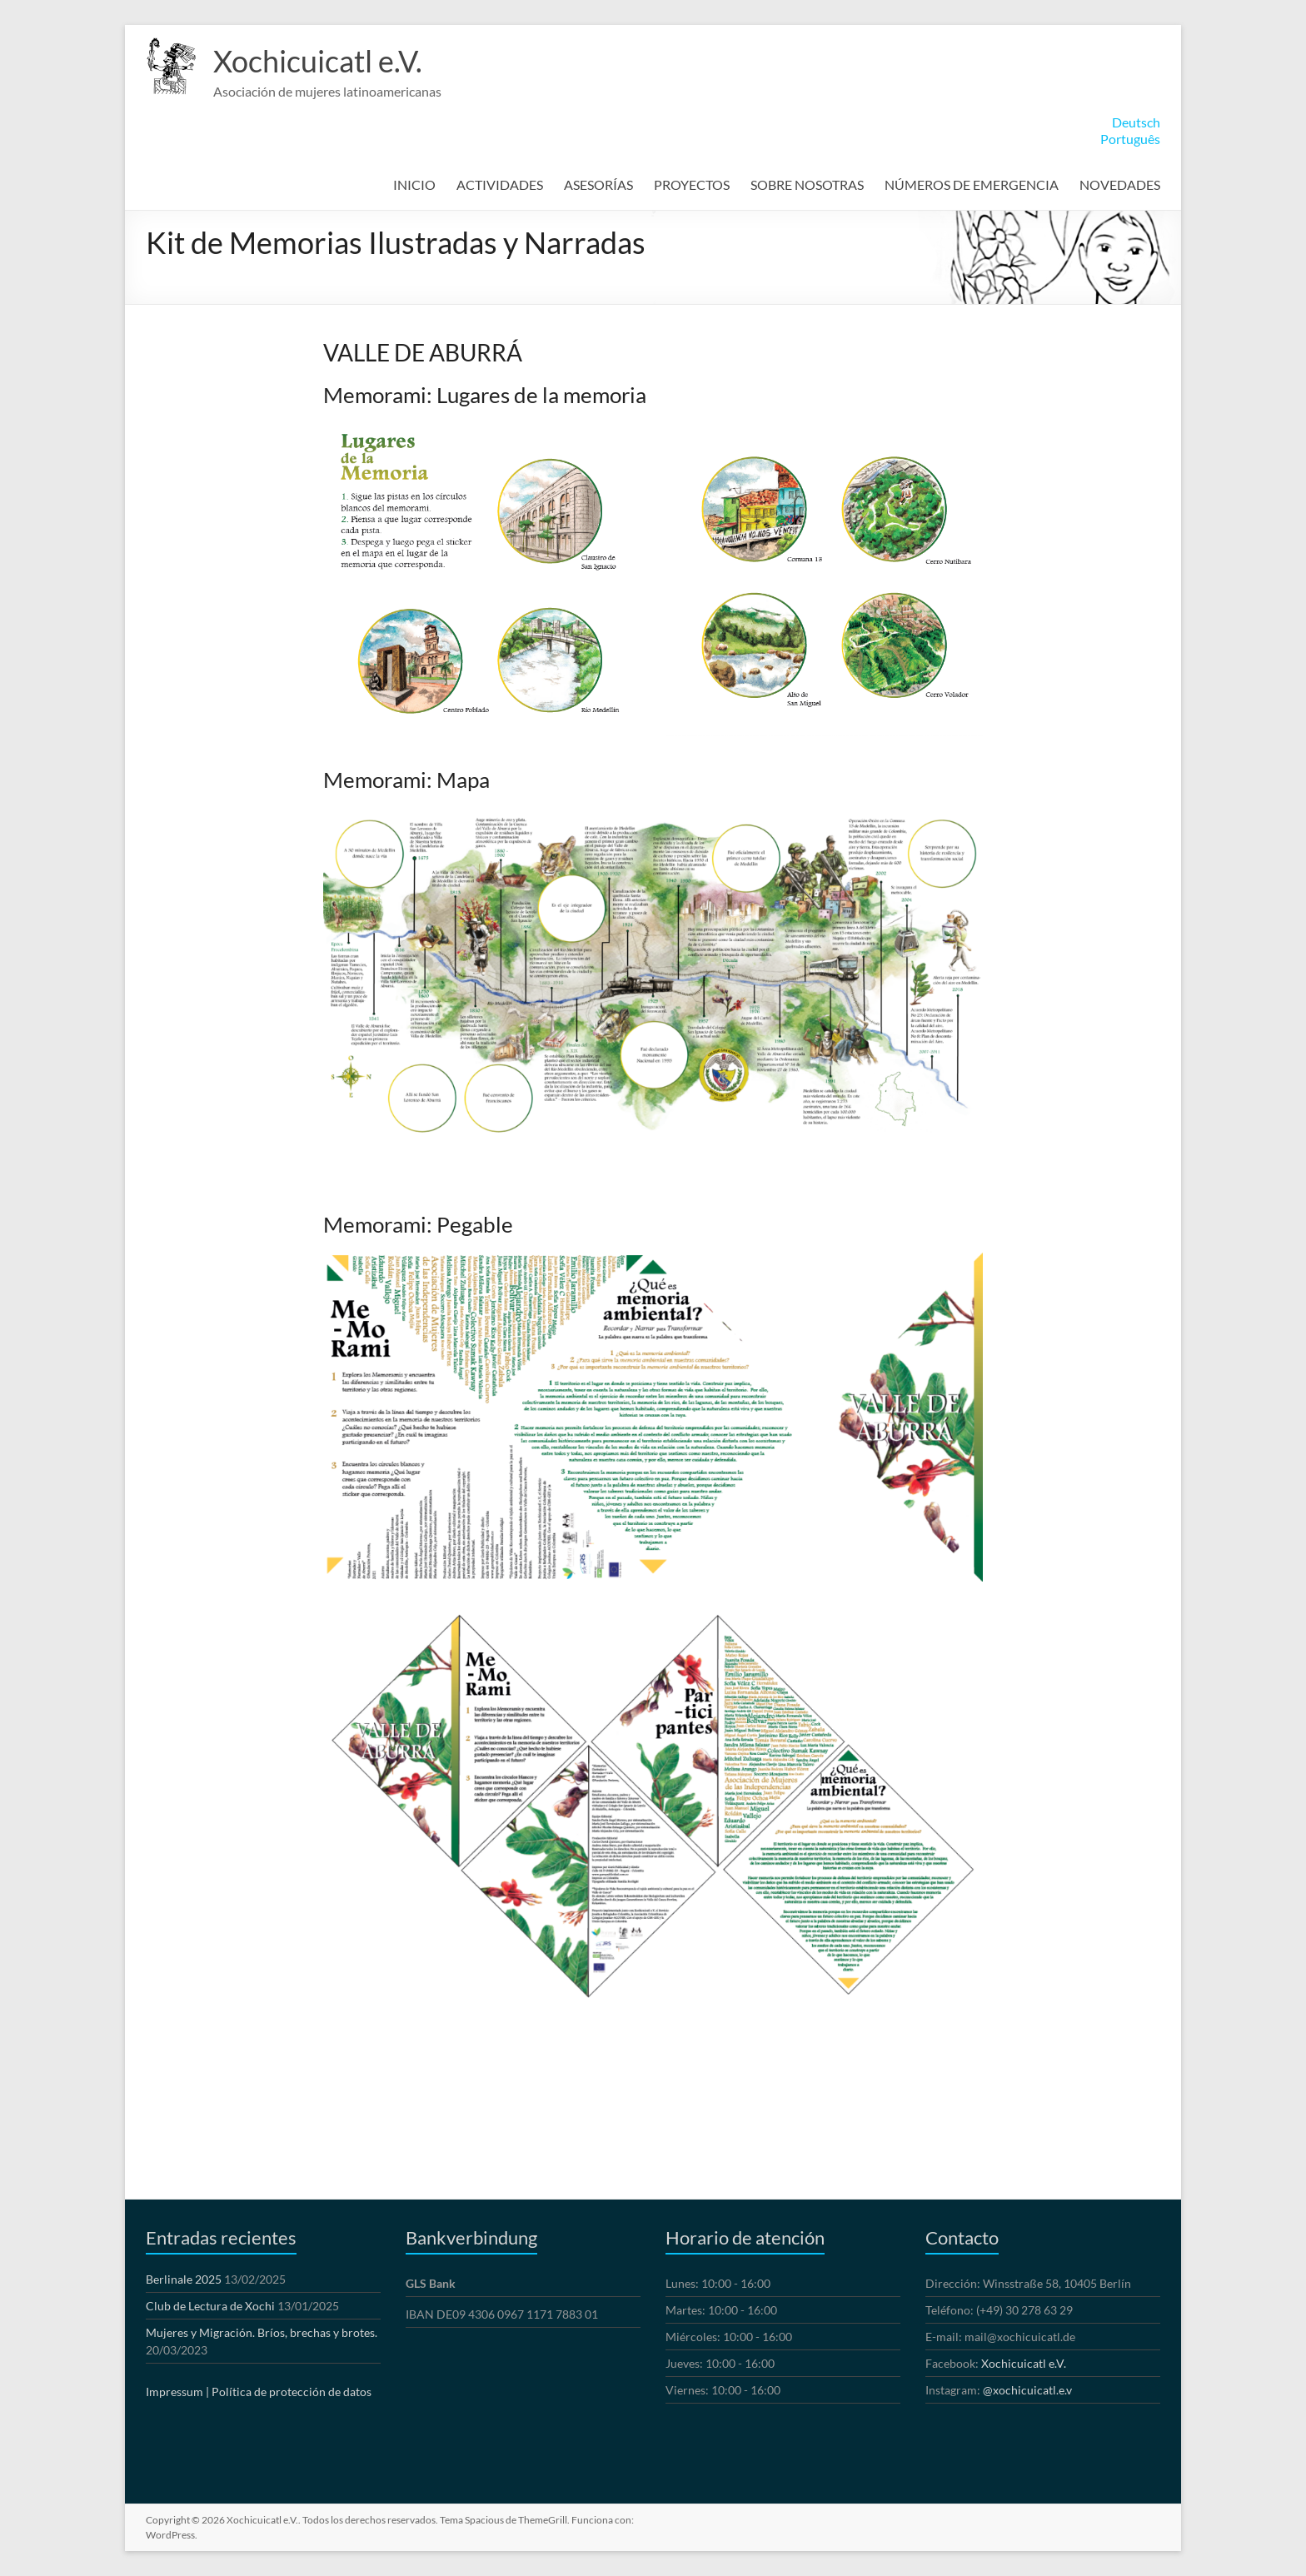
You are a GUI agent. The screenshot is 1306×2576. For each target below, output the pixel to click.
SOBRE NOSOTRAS (807, 184)
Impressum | (177, 2391)
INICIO (414, 184)
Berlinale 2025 (184, 2279)
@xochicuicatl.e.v (1027, 2390)
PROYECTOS (692, 184)
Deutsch (1136, 122)
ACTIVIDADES (499, 184)
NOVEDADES (1119, 184)
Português (1130, 139)
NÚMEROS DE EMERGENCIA (972, 184)
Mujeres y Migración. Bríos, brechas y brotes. (261, 2332)
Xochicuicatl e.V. (317, 60)
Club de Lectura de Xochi (210, 2306)
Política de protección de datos (291, 2391)
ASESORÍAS (598, 184)
